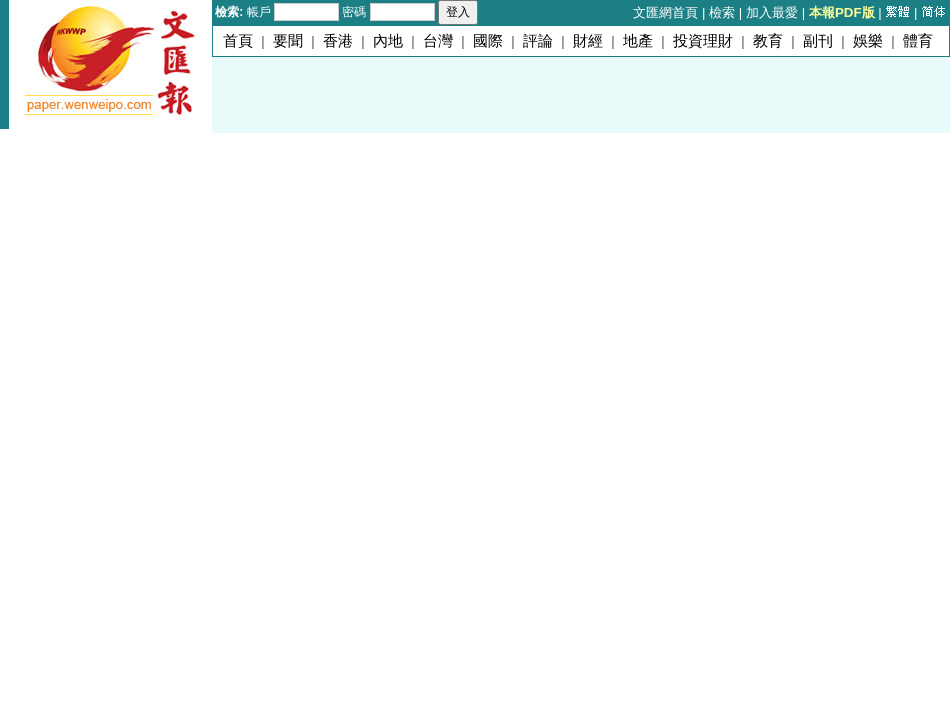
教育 (768, 41)
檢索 (722, 12)
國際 (488, 41)
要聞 (288, 41)
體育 (918, 41)
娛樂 (868, 41)
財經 (588, 41)
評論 (538, 41)
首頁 (238, 41)
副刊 (818, 41)
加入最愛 (772, 12)
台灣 (438, 41)
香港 (338, 41)
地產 (638, 41)
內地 (388, 41)
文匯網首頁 (665, 12)
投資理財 (703, 41)
